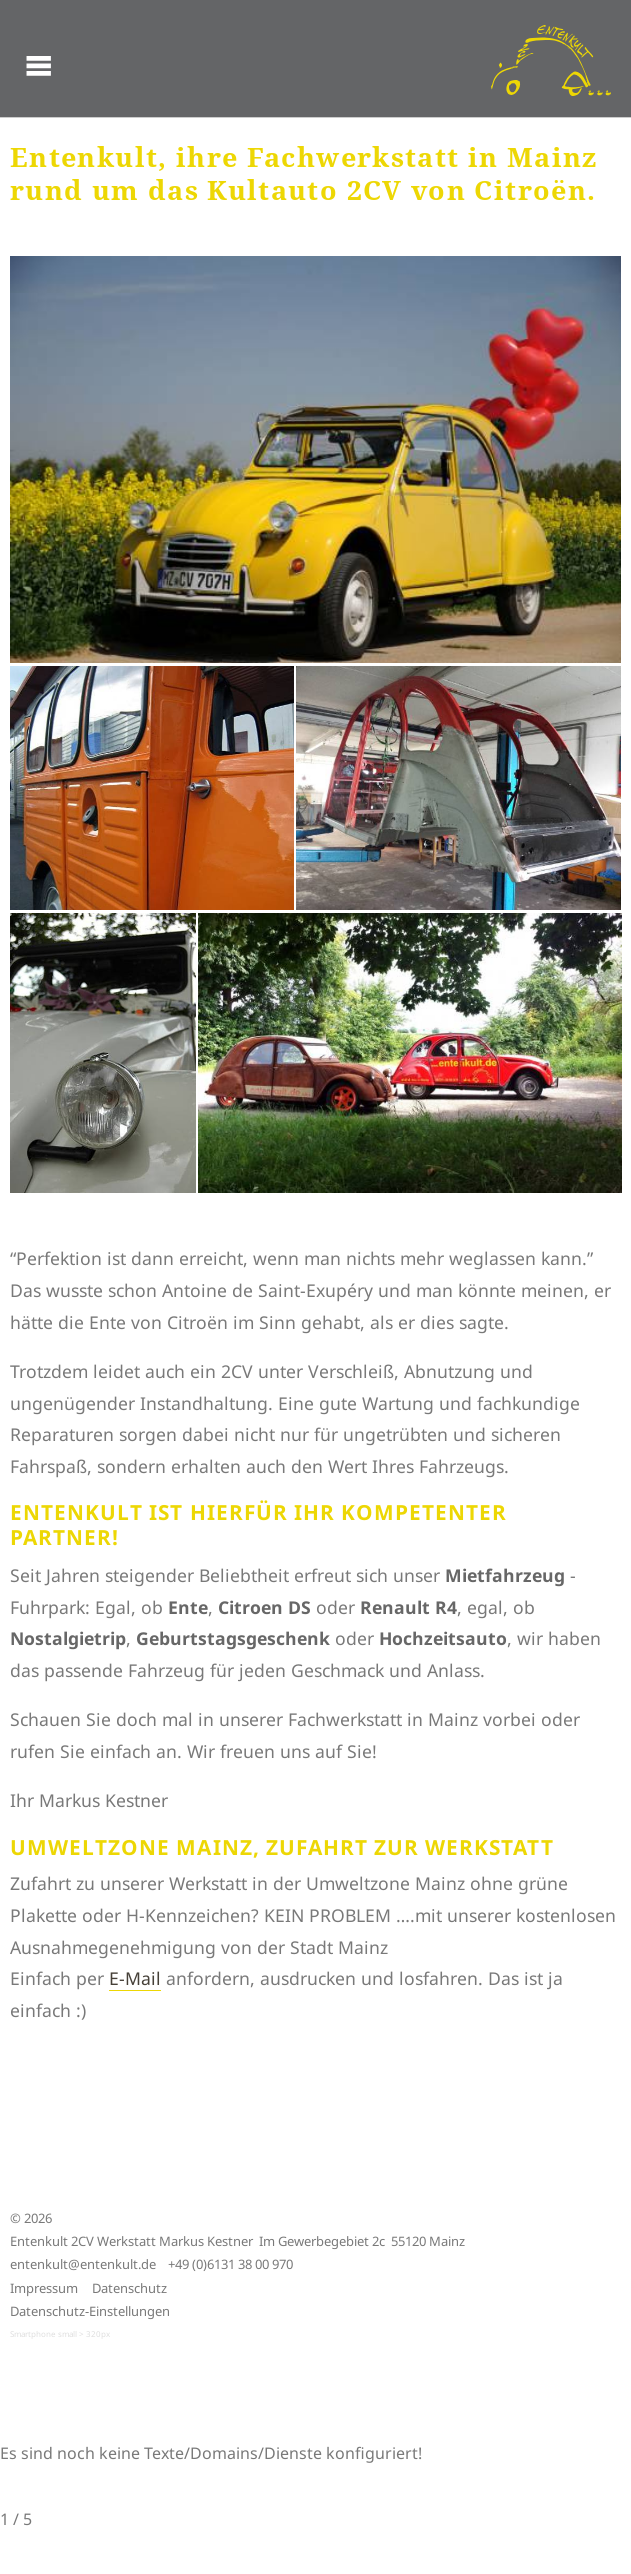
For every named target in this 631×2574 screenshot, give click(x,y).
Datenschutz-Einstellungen (90, 2311)
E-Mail (135, 1978)
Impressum (44, 2288)
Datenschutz (129, 2288)
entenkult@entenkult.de (83, 2264)
